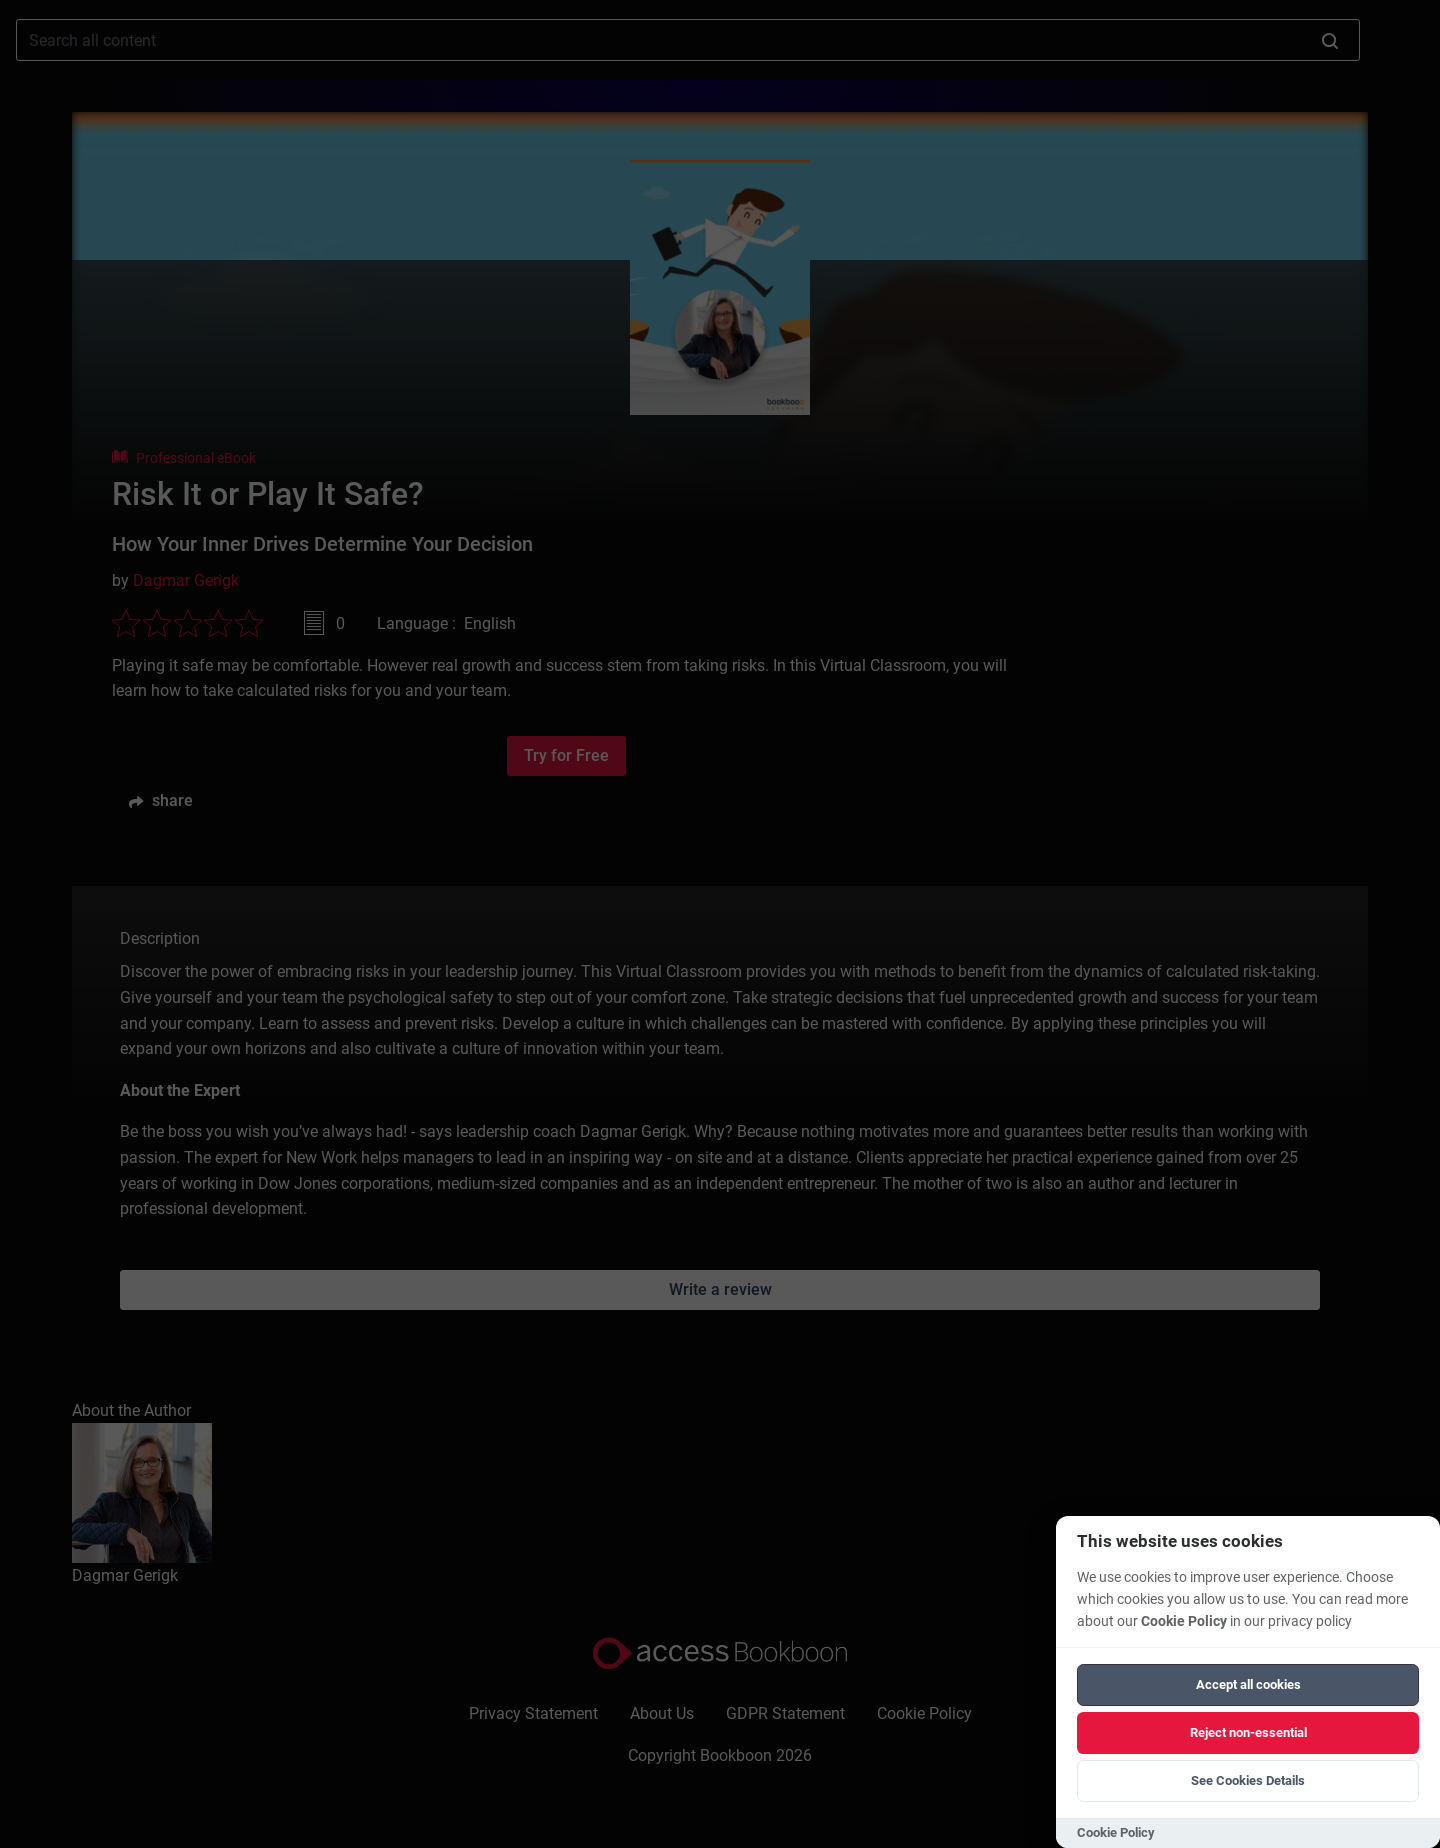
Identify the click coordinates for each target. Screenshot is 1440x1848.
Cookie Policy (1184, 1621)
